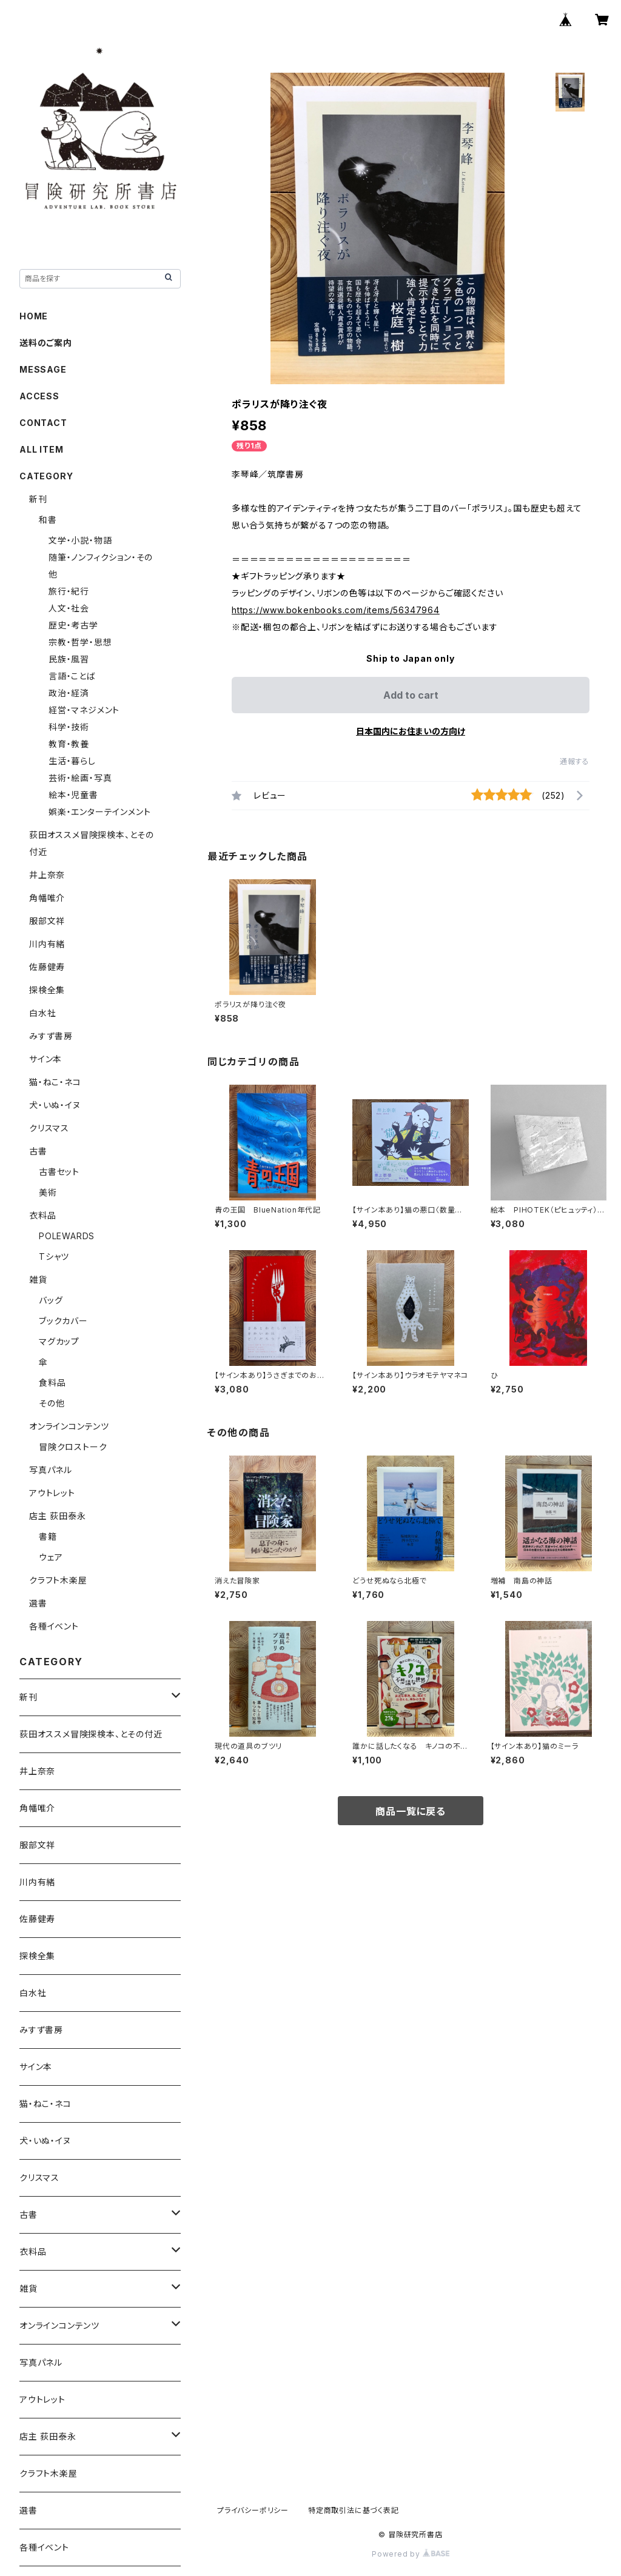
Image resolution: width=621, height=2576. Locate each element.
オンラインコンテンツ (69, 1426)
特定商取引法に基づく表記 (353, 2510)
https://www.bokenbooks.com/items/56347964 (336, 610)
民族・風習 (69, 659)
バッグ (50, 1300)
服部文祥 (47, 921)
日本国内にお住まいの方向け (410, 731)
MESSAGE (43, 369)
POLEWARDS (67, 1236)
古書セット (59, 1172)
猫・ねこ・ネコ (55, 1082)
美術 (48, 1192)
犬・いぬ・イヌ (55, 1105)
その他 (51, 1403)
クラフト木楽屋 (58, 1580)
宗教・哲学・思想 (80, 642)
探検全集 (47, 990)
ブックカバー (63, 1321)
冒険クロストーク (73, 1447)
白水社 (42, 1013)
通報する (574, 761)
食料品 (52, 1382)
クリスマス (49, 1128)
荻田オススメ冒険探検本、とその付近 (91, 1734)
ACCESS (39, 396)
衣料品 (42, 1215)
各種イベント (54, 1626)
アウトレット (52, 1493)
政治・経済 (69, 693)
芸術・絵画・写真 (80, 778)
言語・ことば (72, 676)
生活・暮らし (72, 761)
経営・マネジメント (84, 710)
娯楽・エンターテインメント (99, 812)
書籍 (48, 1536)
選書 (38, 1603)
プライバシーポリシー (253, 2510)
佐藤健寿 (47, 967)
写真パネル (50, 1470)
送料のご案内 (45, 343)
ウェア (50, 1557)
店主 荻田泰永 (57, 1516)
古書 (38, 1151)
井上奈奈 (47, 875)
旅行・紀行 (69, 591)
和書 (48, 519)
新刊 (38, 499)
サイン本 (45, 1059)
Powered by (410, 2553)
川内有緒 (47, 944)
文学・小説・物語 (80, 540)
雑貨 (38, 1279)
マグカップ (59, 1341)
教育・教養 (69, 744)
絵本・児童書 (73, 795)
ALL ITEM (41, 449)
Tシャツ (54, 1256)
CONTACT (43, 423)
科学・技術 (69, 727)
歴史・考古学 (73, 625)
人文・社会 (69, 608)
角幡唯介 (47, 898)
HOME (33, 316)
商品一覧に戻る (410, 1811)
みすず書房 (51, 1036)
